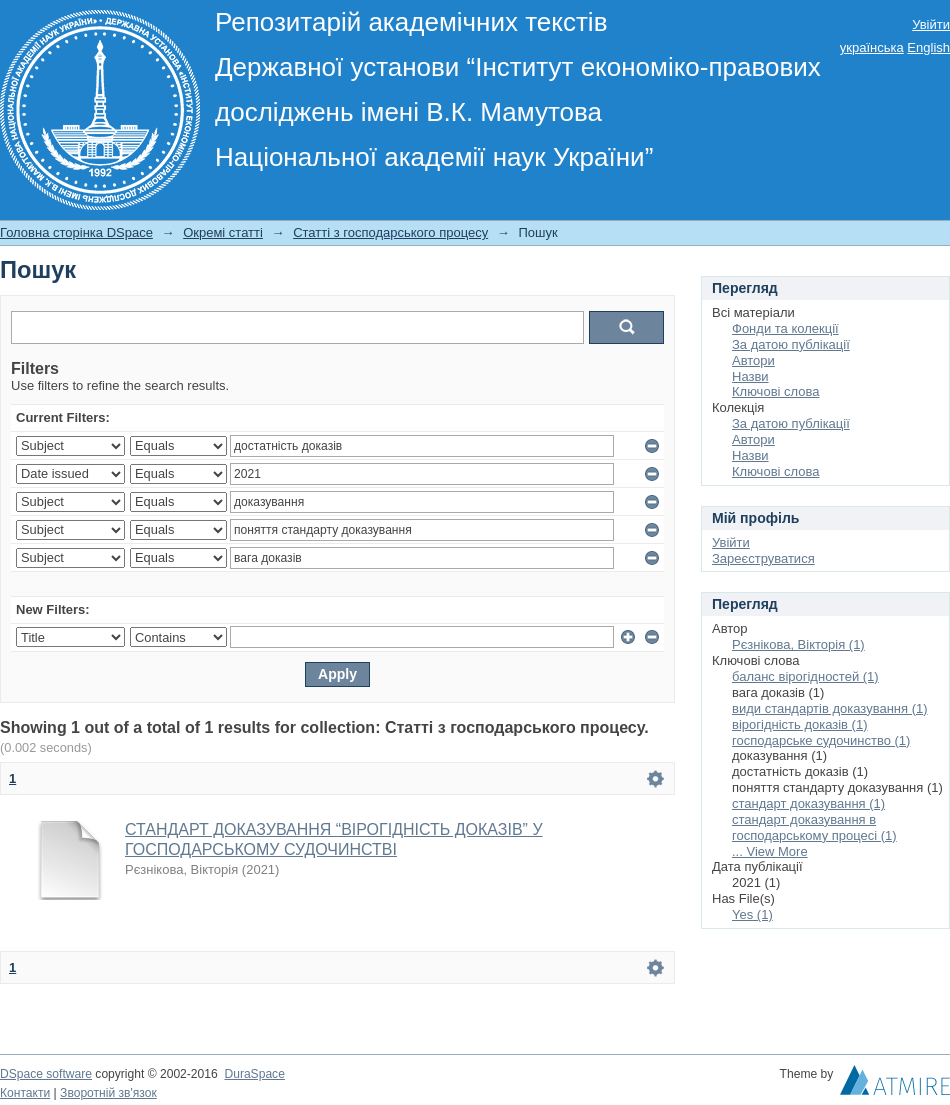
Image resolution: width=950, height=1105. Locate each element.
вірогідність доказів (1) (800, 724)
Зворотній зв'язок (108, 1093)
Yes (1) (752, 914)
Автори (753, 360)
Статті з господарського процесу (390, 232)
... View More (770, 851)
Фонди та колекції (785, 328)
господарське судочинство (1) (821, 740)
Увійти (931, 24)
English (928, 47)
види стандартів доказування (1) (830, 708)
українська (872, 47)
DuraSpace (254, 1074)
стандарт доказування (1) (808, 803)
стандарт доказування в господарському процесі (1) (814, 827)
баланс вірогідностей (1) (805, 676)
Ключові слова (775, 391)
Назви (750, 376)
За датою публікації (791, 344)
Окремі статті (223, 232)
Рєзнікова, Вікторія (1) (798, 644)
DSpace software (46, 1074)
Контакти (25, 1093)
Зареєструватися (763, 558)
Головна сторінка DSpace (76, 232)
